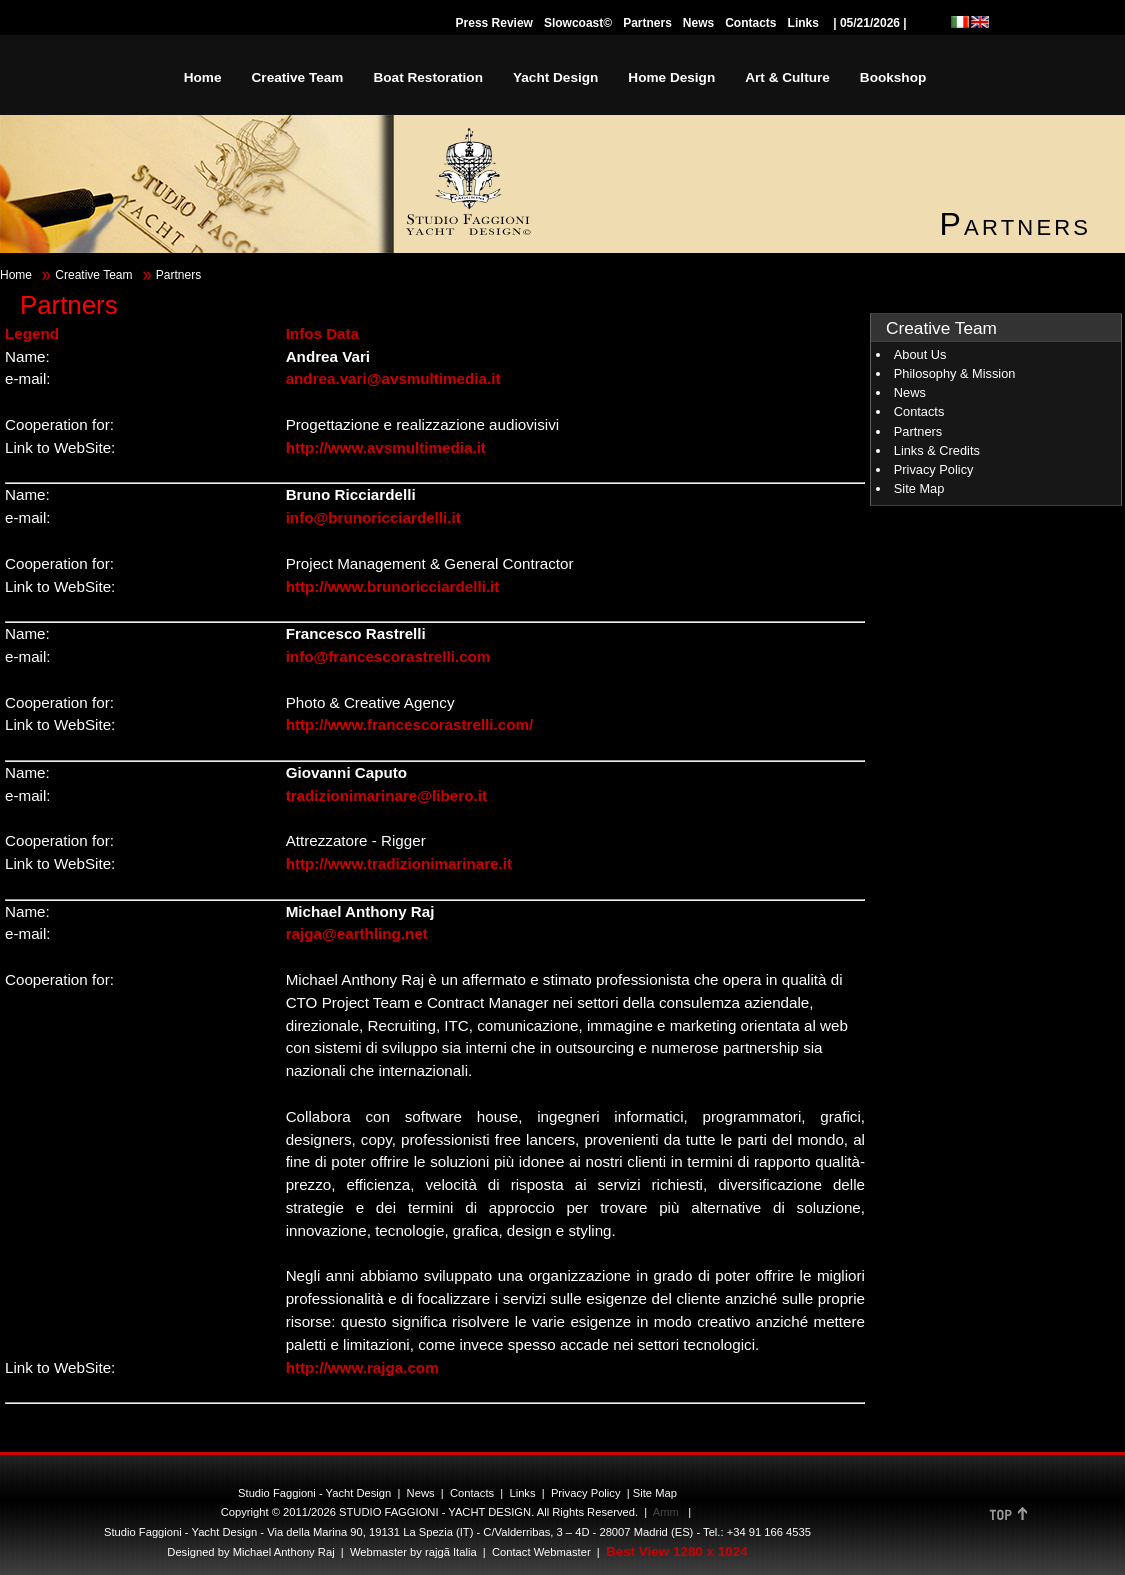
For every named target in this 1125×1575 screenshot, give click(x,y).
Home (16, 275)
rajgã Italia (449, 1552)
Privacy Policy (934, 469)
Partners (647, 23)
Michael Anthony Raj (284, 1552)
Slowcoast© (578, 23)
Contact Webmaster (541, 1552)
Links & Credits (937, 450)
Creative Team (93, 275)
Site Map (919, 488)
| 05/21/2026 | (870, 23)
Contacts (750, 23)
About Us (920, 354)
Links (803, 23)
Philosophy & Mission (955, 373)
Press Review (494, 23)
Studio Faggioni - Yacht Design (314, 1493)
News (698, 23)
